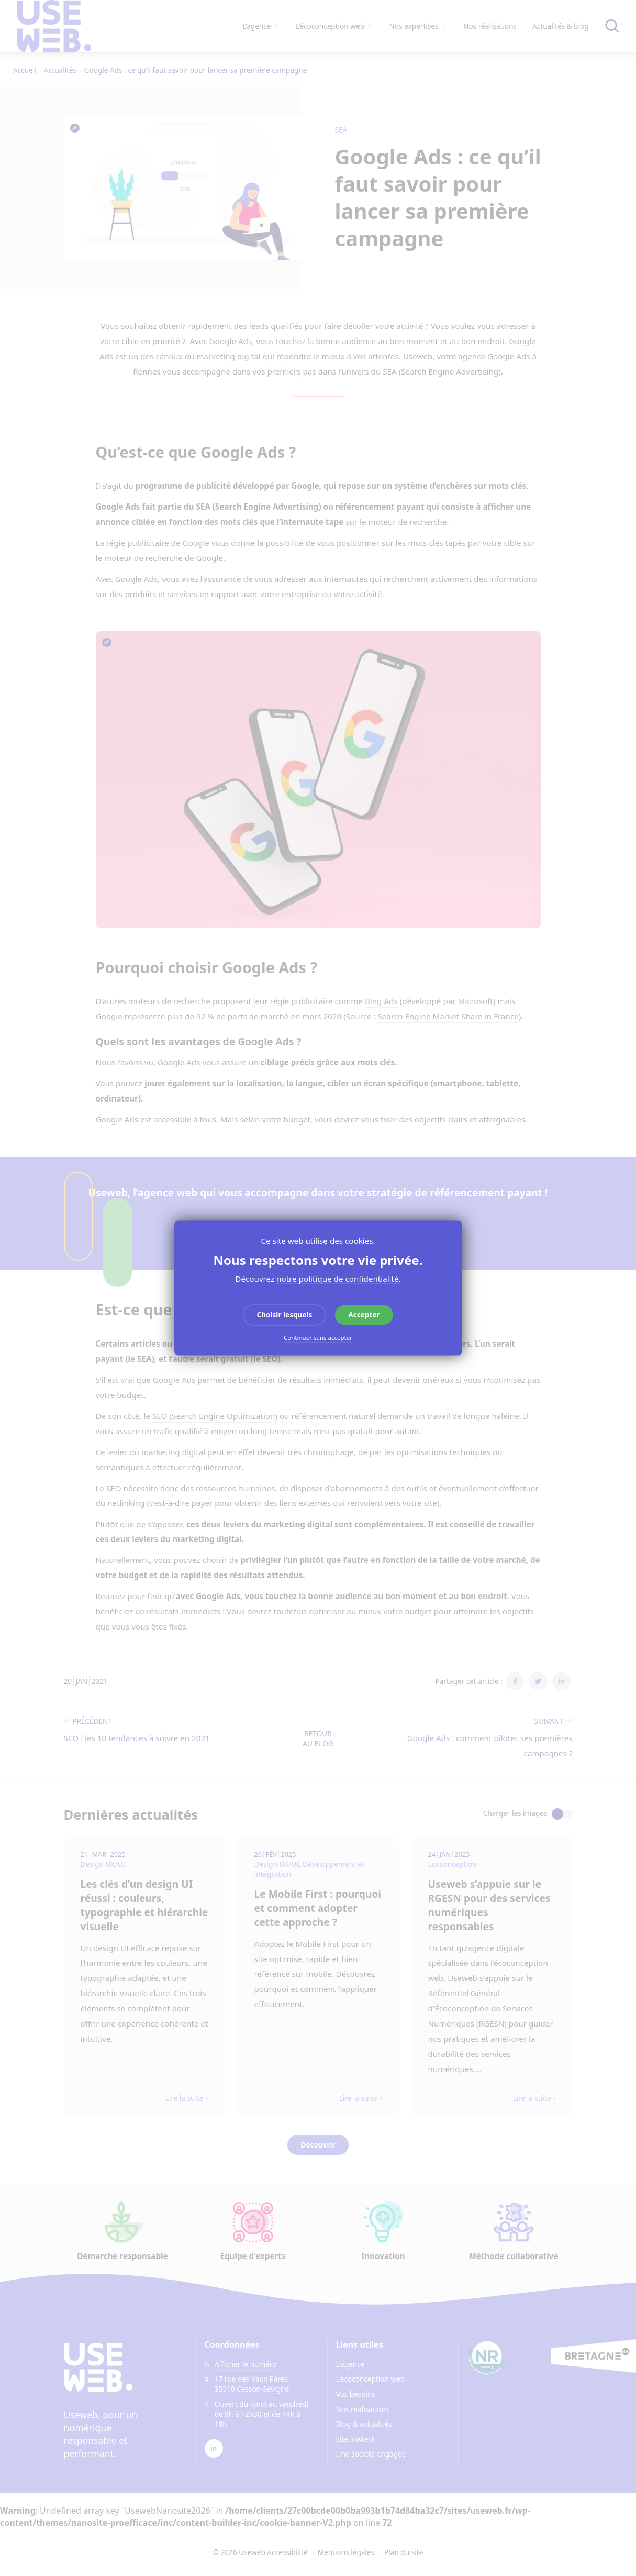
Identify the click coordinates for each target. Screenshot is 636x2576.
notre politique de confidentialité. (338, 1278)
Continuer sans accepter (318, 1338)
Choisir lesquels (284, 1314)
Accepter (364, 1314)
